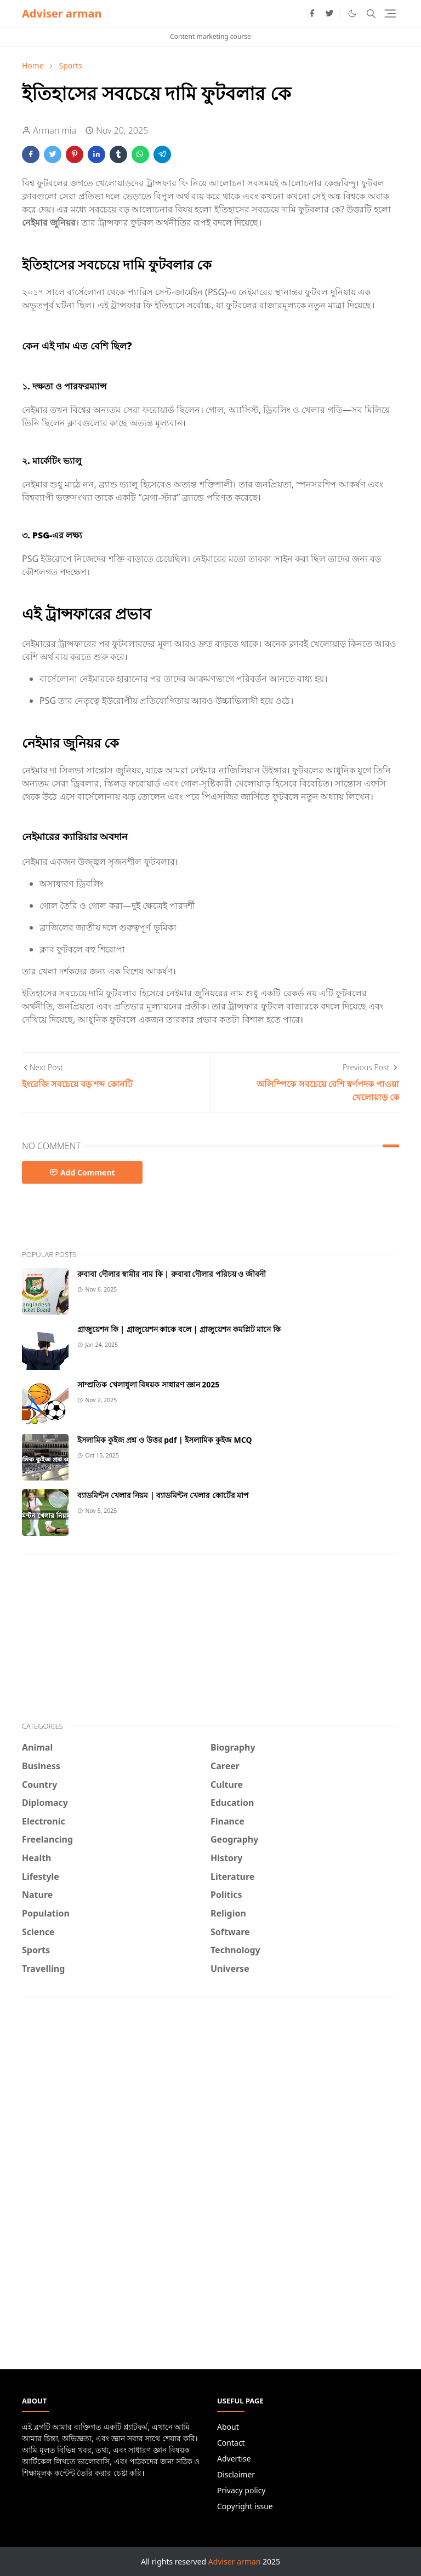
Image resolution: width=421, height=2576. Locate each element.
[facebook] (312, 13)
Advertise (234, 2458)
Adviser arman (61, 13)
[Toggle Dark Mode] (352, 13)
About (228, 2427)
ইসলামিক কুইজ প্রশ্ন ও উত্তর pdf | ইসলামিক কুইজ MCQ (164, 1440)
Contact (231, 2442)
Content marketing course (210, 36)
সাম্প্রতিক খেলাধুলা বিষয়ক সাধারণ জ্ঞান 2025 (148, 1384)
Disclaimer (236, 2474)
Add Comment (82, 1172)
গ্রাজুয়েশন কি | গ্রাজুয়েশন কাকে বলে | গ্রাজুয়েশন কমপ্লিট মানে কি (179, 1329)
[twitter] (329, 13)
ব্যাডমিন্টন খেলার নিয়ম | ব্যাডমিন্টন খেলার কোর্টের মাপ (163, 1495)
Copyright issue (245, 2506)
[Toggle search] (371, 14)
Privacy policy (241, 2490)
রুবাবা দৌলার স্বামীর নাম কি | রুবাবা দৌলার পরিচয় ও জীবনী (171, 1274)
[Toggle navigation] (390, 13)
